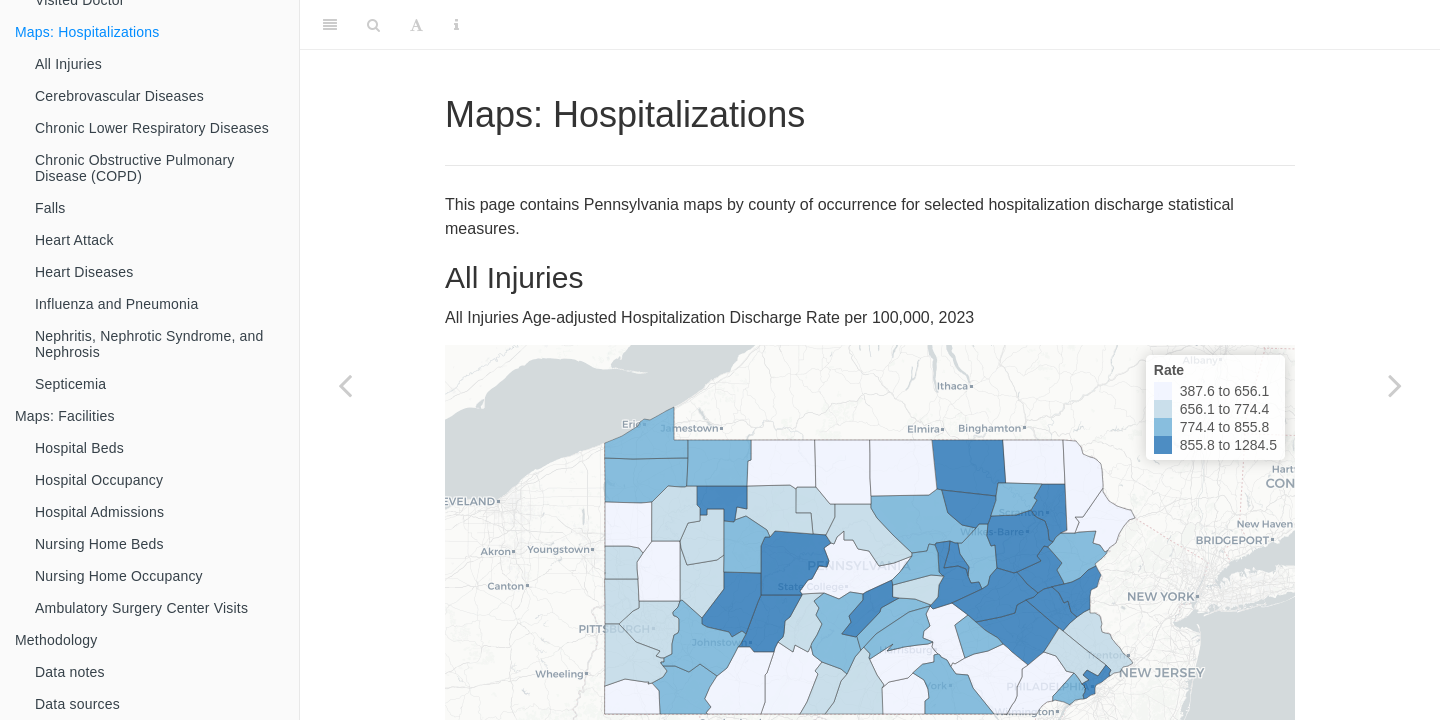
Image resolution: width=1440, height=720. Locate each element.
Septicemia (70, 384)
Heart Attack (74, 240)
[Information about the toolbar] (456, 25)
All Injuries (68, 64)
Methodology (56, 640)
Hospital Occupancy (99, 480)
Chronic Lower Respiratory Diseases (152, 128)
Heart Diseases (84, 272)
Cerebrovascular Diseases (119, 96)
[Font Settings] (416, 25)
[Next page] (1395, 385)
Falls (50, 208)
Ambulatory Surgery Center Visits (141, 608)
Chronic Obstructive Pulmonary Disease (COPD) (135, 168)
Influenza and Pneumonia (116, 304)
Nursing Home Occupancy (119, 576)
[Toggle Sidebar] (330, 25)
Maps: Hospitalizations (87, 32)
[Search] (373, 25)
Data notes (70, 672)
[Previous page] (345, 385)
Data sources (77, 704)
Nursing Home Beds (99, 544)
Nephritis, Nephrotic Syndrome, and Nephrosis (149, 344)
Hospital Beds (79, 448)
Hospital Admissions (99, 512)
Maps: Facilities (65, 416)
